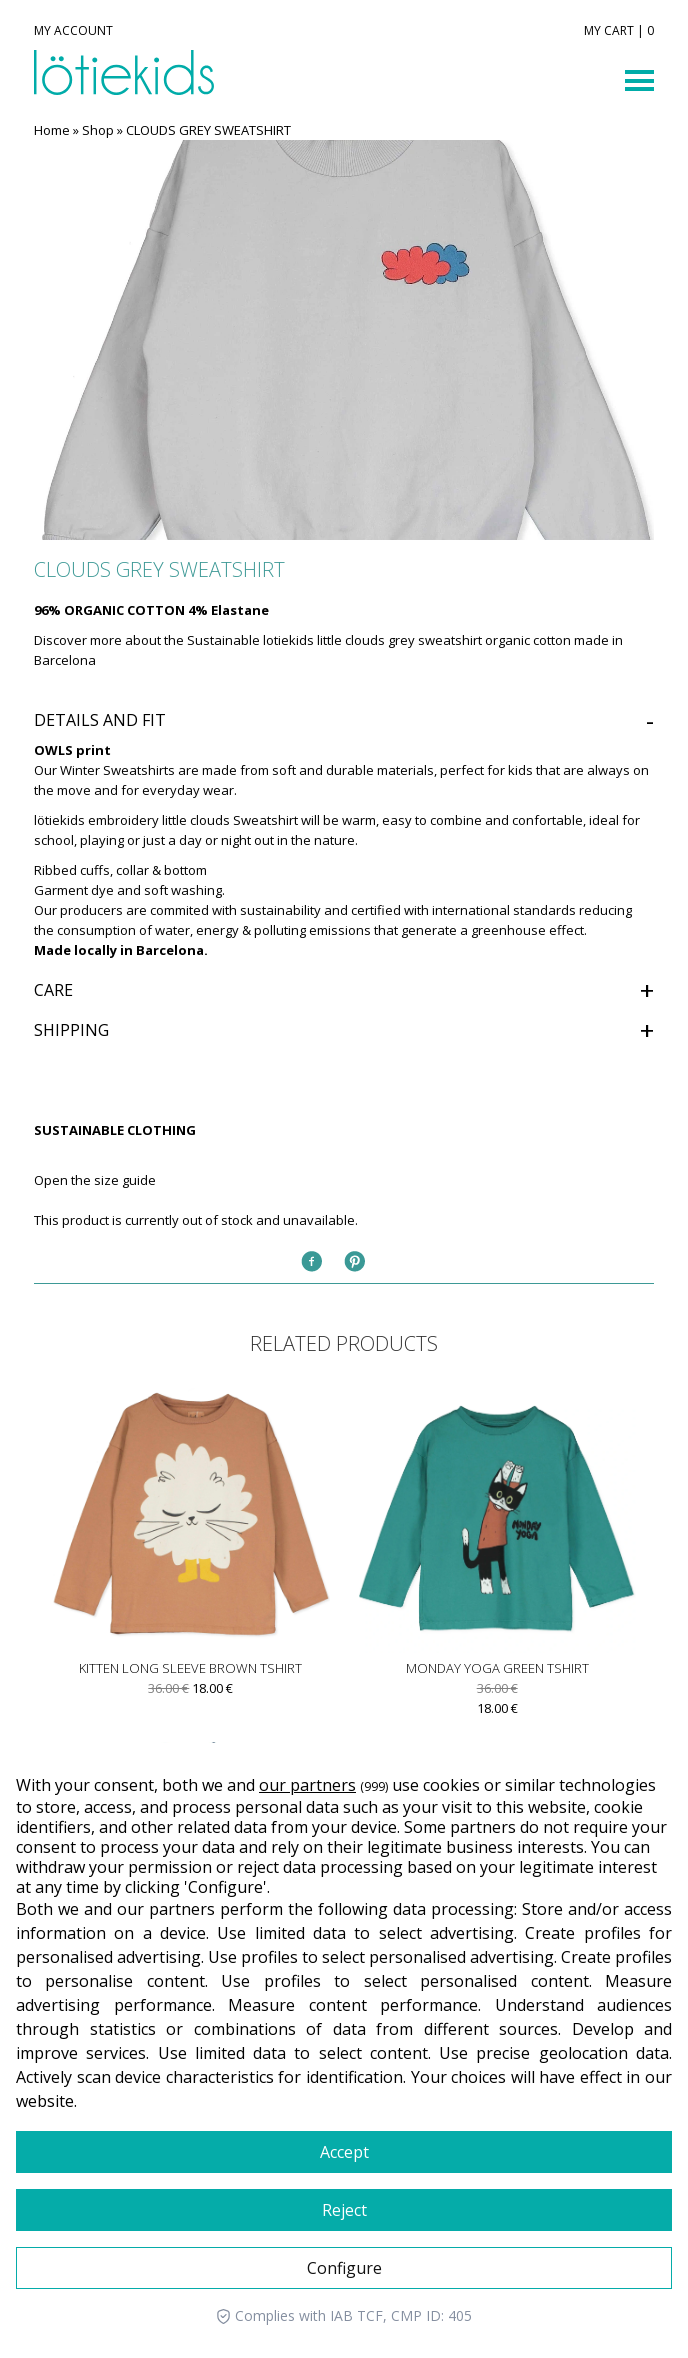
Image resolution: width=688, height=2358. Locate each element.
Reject (344, 2210)
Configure (344, 2268)
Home (52, 130)
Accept (344, 2152)
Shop (98, 130)
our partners (307, 1785)
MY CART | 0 (619, 31)
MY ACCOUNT (73, 31)
